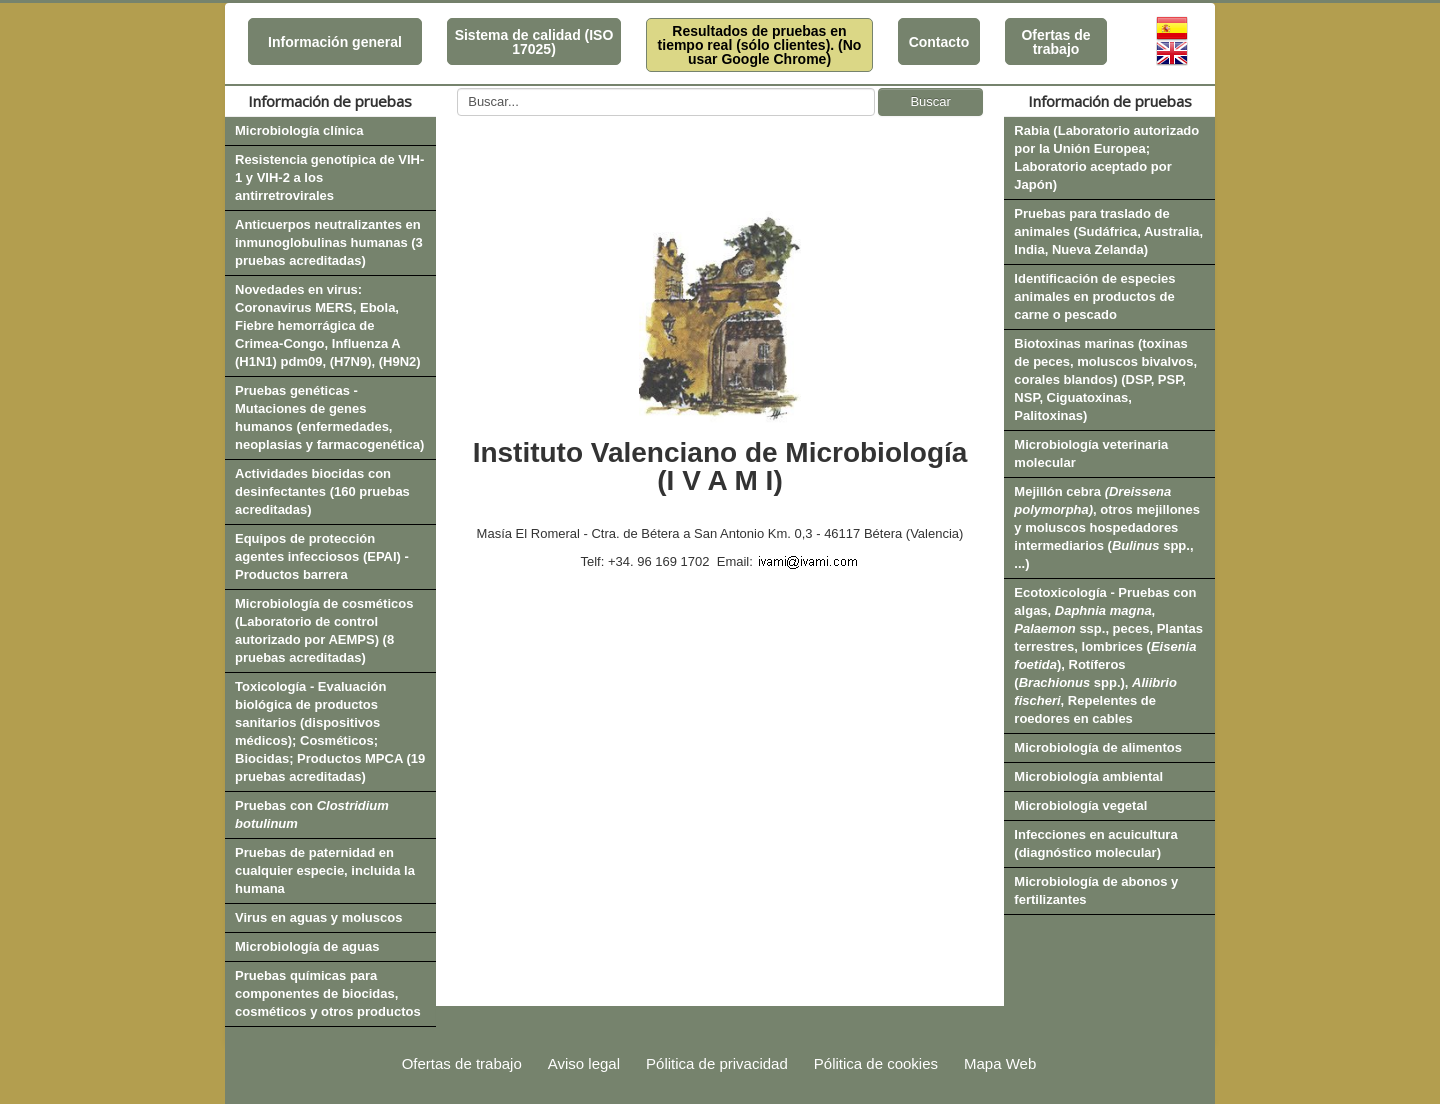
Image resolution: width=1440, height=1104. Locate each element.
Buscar (930, 101)
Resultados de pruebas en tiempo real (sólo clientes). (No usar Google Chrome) (760, 45)
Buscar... (457, 88)
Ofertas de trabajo (1055, 42)
